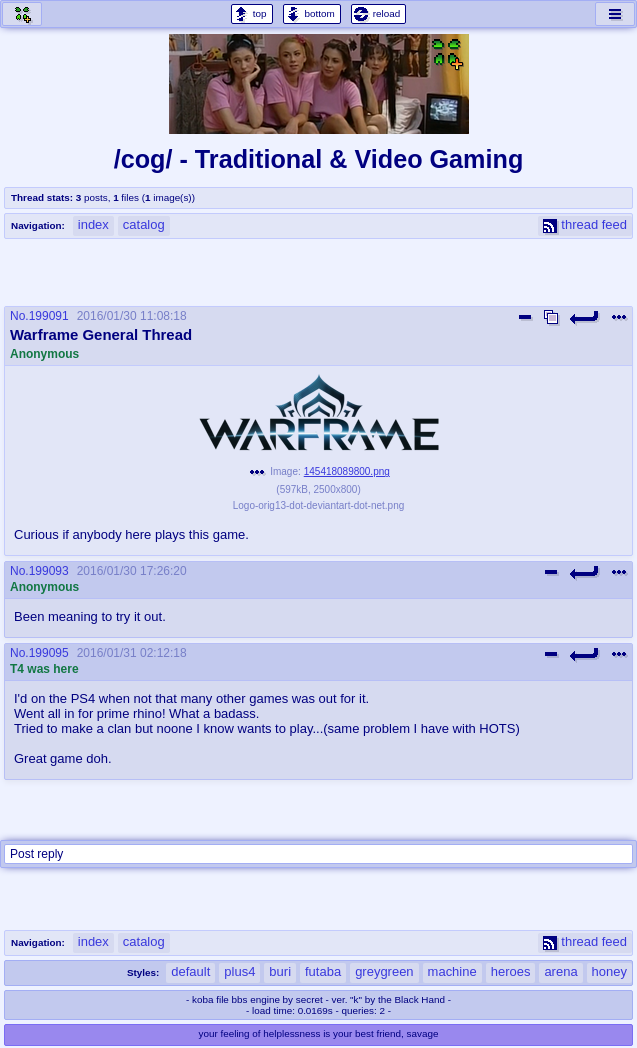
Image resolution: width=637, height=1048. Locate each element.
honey (609, 971)
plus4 (239, 971)
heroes (511, 971)
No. (19, 316)
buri (280, 971)
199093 (49, 571)
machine (452, 971)
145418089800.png (347, 471)
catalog (144, 224)
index (93, 224)
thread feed (585, 225)
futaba (323, 971)
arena (560, 971)
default (190, 971)
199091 (49, 316)
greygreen (384, 971)
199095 (49, 653)
